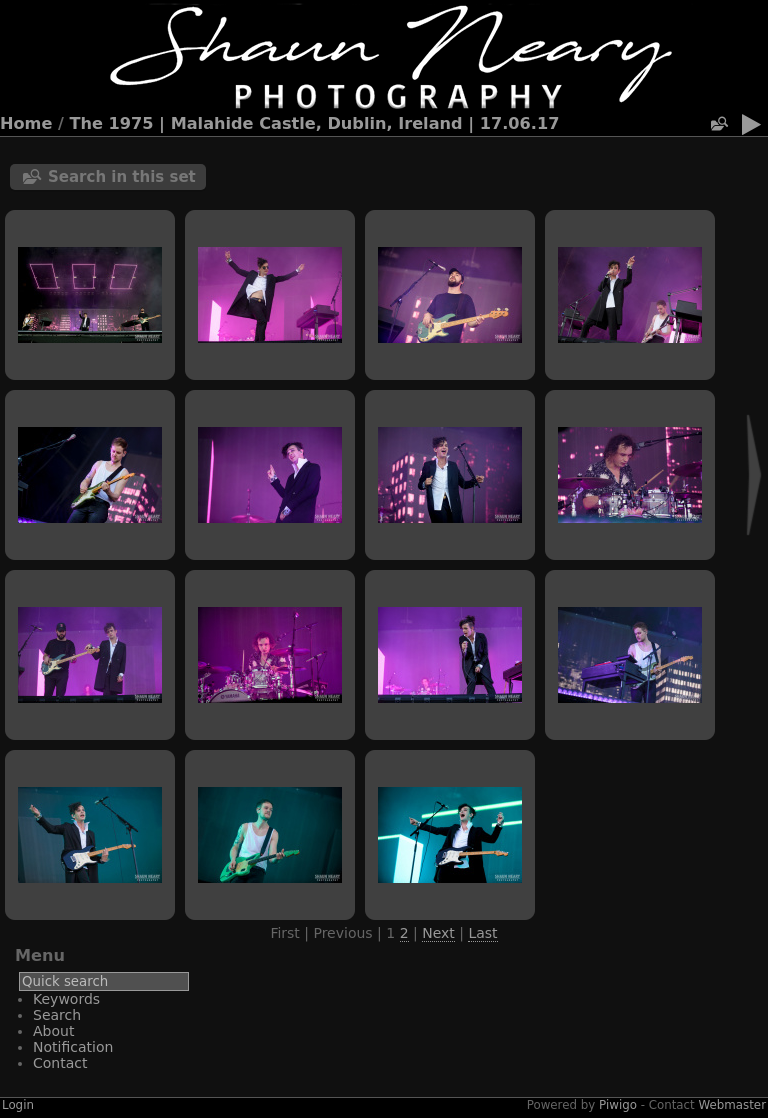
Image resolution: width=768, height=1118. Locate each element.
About (53, 1031)
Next (438, 933)
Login (18, 1105)
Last (482, 933)
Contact (60, 1063)
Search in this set (122, 177)
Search (57, 1015)
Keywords (66, 999)
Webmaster (733, 1105)
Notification (73, 1047)
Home (26, 123)
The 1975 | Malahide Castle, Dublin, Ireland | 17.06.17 (315, 123)
